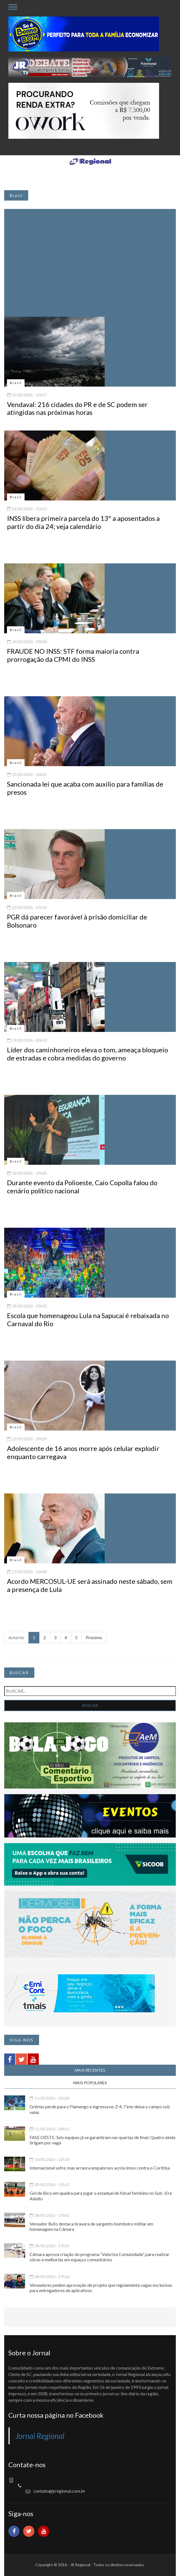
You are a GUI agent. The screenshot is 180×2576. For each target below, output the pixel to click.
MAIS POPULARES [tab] (90, 2082)
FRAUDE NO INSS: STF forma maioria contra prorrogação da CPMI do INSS (73, 655)
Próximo (94, 1637)
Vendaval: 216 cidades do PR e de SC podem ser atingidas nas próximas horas (77, 408)
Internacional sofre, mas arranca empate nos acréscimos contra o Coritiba (100, 2167)
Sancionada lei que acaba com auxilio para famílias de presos (85, 788)
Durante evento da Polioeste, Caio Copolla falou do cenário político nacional (82, 1186)
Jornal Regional (39, 2436)
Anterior (16, 1637)
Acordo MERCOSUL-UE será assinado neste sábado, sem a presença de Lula (89, 1585)
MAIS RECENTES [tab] (90, 2070)
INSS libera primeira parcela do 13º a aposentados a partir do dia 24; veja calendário (83, 522)
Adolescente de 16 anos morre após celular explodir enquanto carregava (83, 1452)
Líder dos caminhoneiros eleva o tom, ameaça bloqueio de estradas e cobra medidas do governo (87, 1054)
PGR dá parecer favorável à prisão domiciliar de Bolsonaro (77, 921)
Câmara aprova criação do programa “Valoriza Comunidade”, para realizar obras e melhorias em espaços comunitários (99, 2257)
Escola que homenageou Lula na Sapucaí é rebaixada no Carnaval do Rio (88, 1319)
